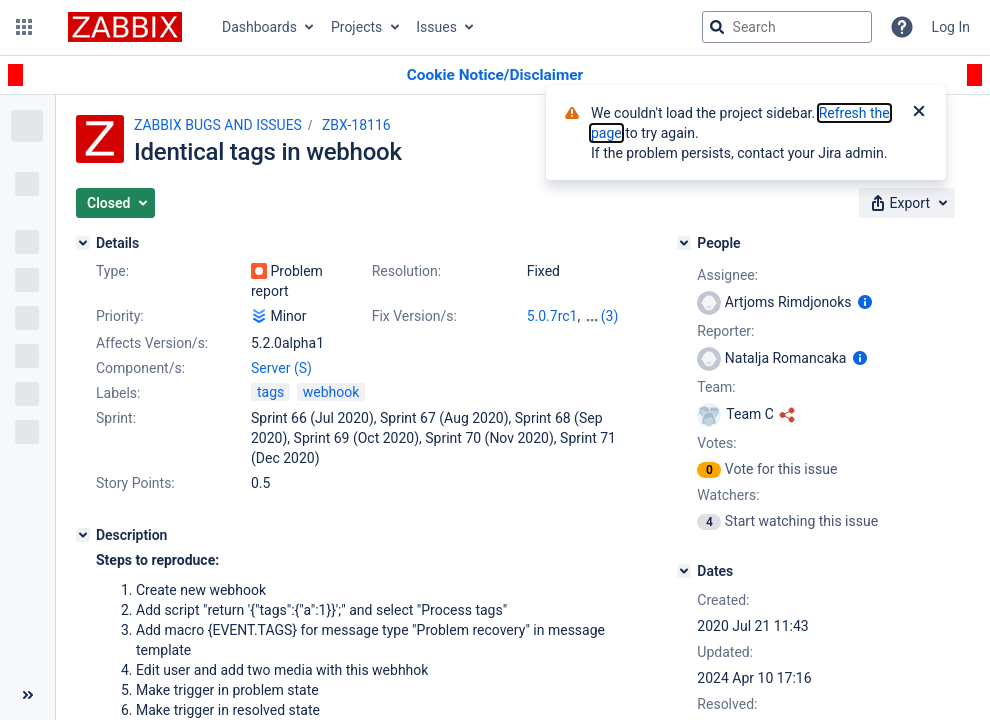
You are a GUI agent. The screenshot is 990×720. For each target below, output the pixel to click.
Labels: (118, 393)
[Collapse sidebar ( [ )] (27, 695)
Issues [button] (436, 27)
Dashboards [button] (259, 27)
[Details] (83, 243)
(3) (610, 316)
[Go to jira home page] (125, 27)
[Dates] (684, 571)
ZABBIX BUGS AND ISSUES (218, 125)
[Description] (83, 535)
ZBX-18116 (356, 125)
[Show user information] (865, 302)
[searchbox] (787, 27)
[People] (684, 243)
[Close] (919, 113)
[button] (24, 27)
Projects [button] (356, 27)
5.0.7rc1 (552, 316)
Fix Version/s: (414, 316)
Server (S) (281, 368)
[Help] (902, 27)
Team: (716, 387)
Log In (951, 27)
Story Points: (135, 483)
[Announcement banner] (495, 75)
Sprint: (116, 418)
